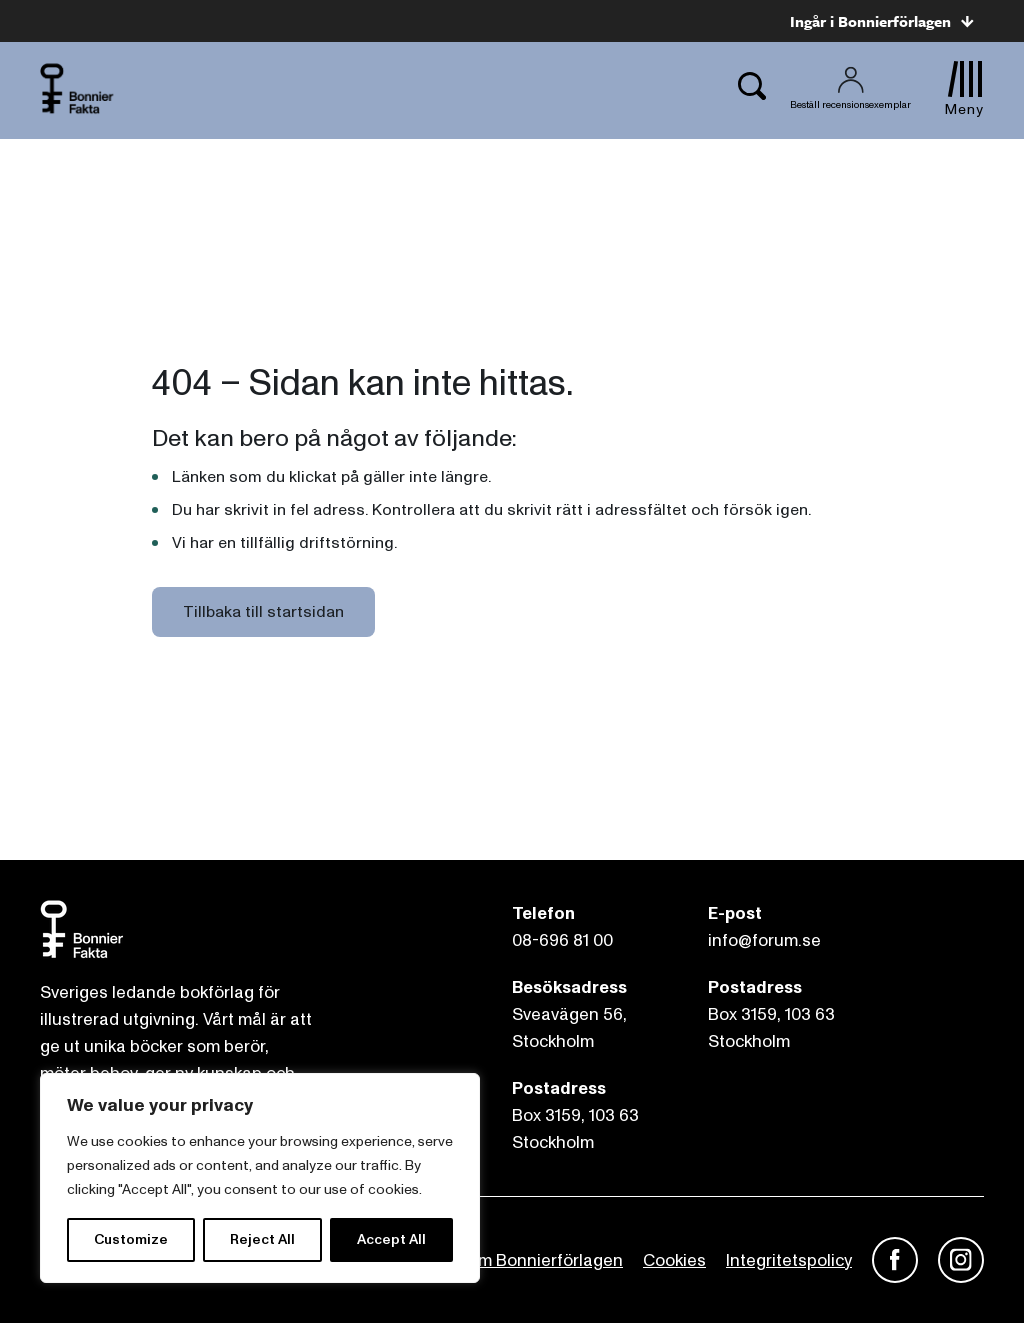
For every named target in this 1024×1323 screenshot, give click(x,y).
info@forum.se (764, 940)
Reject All (262, 1239)
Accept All (391, 1239)
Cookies (674, 1260)
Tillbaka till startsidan (263, 612)
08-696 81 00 (562, 940)
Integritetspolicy (789, 1260)
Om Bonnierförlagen (544, 1260)
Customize (131, 1239)
